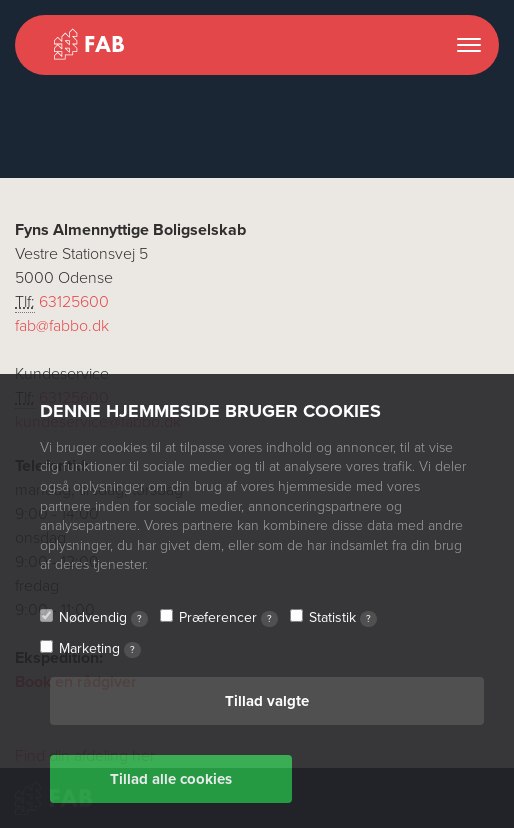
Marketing (100, 649)
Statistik (343, 618)
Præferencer (228, 618)
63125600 (74, 302)
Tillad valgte (267, 701)
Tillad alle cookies (171, 779)
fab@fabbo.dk (62, 326)
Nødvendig (103, 618)
